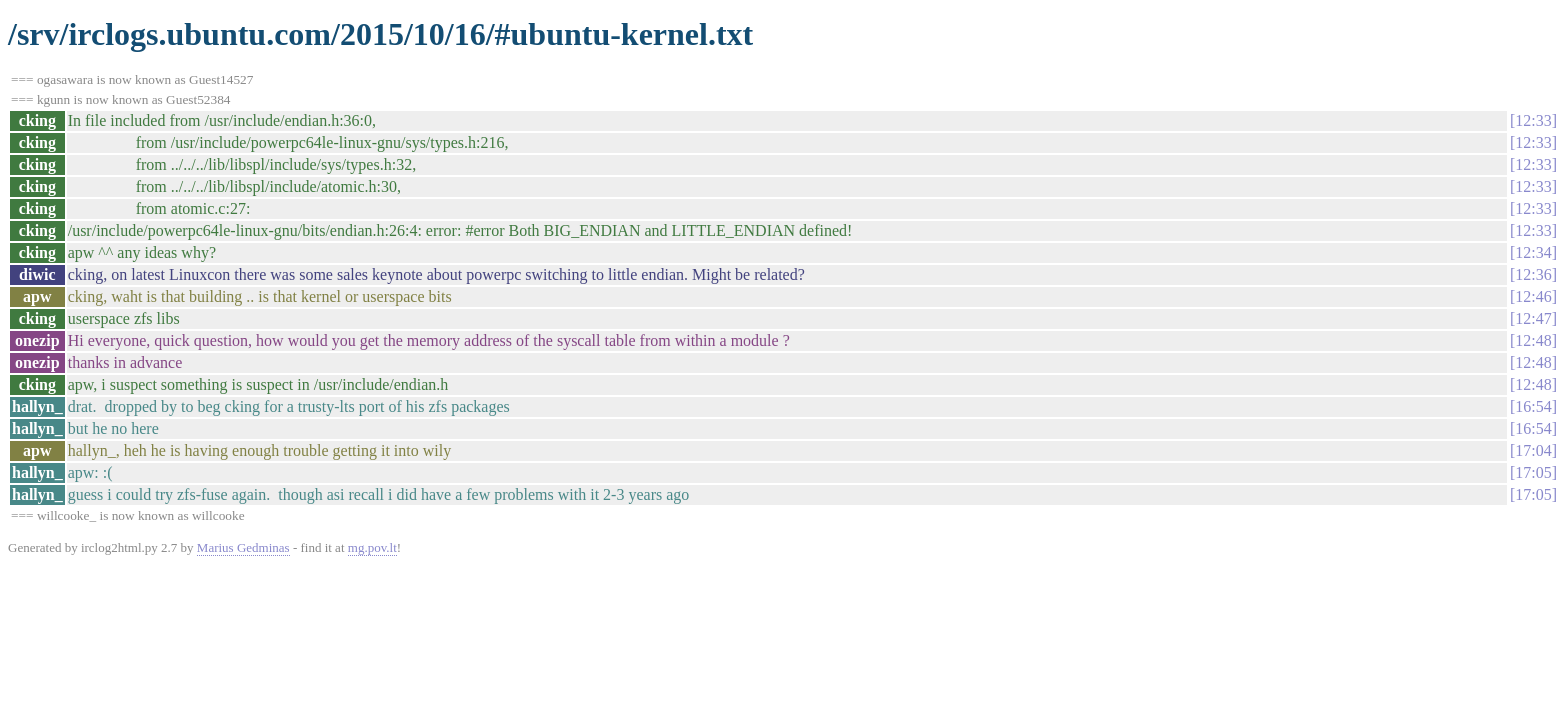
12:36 (1533, 274)
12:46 (1533, 296)
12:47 (1533, 318)
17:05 (1533, 472)
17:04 (1533, 450)
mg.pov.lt (372, 547)
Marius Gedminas (243, 547)
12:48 (1533, 340)
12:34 (1533, 252)
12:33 (1533, 120)
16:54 (1533, 406)
